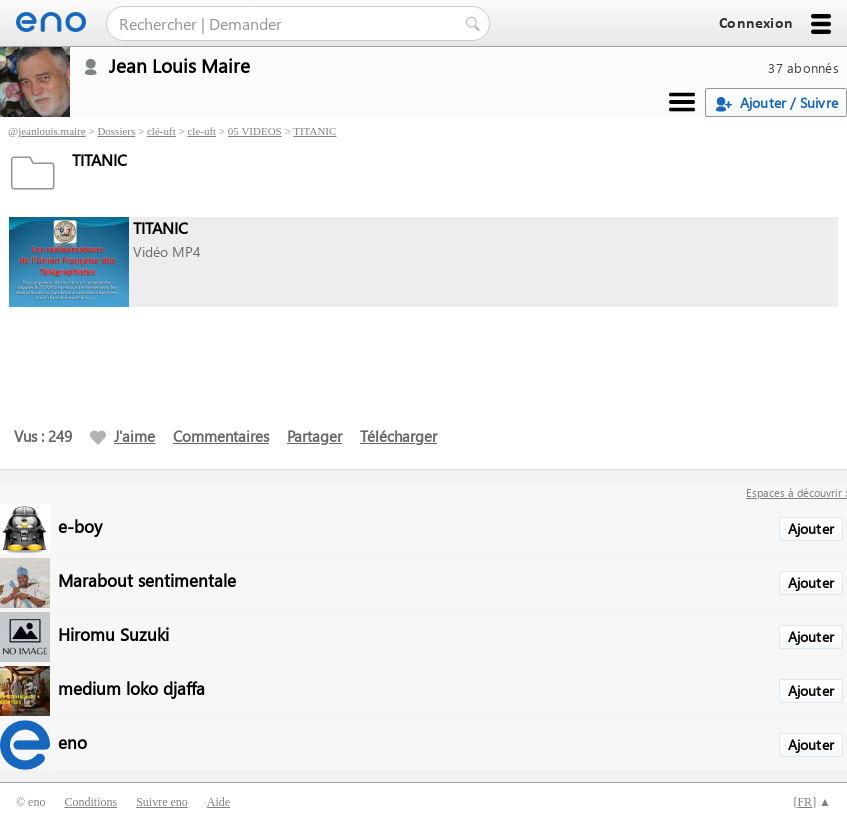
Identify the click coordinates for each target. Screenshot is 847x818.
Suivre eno (162, 802)
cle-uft (201, 131)
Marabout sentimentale (147, 579)
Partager (314, 436)
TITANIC (314, 131)
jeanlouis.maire (52, 131)
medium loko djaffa (131, 687)
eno (72, 741)
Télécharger (398, 436)
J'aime (122, 436)
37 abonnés (803, 67)
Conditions (90, 802)
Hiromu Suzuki (113, 633)
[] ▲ (812, 802)
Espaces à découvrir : (796, 492)
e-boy (80, 525)
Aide (218, 802)
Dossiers (116, 131)
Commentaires (221, 436)
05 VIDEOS (255, 131)
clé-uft (161, 131)
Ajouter (811, 528)
